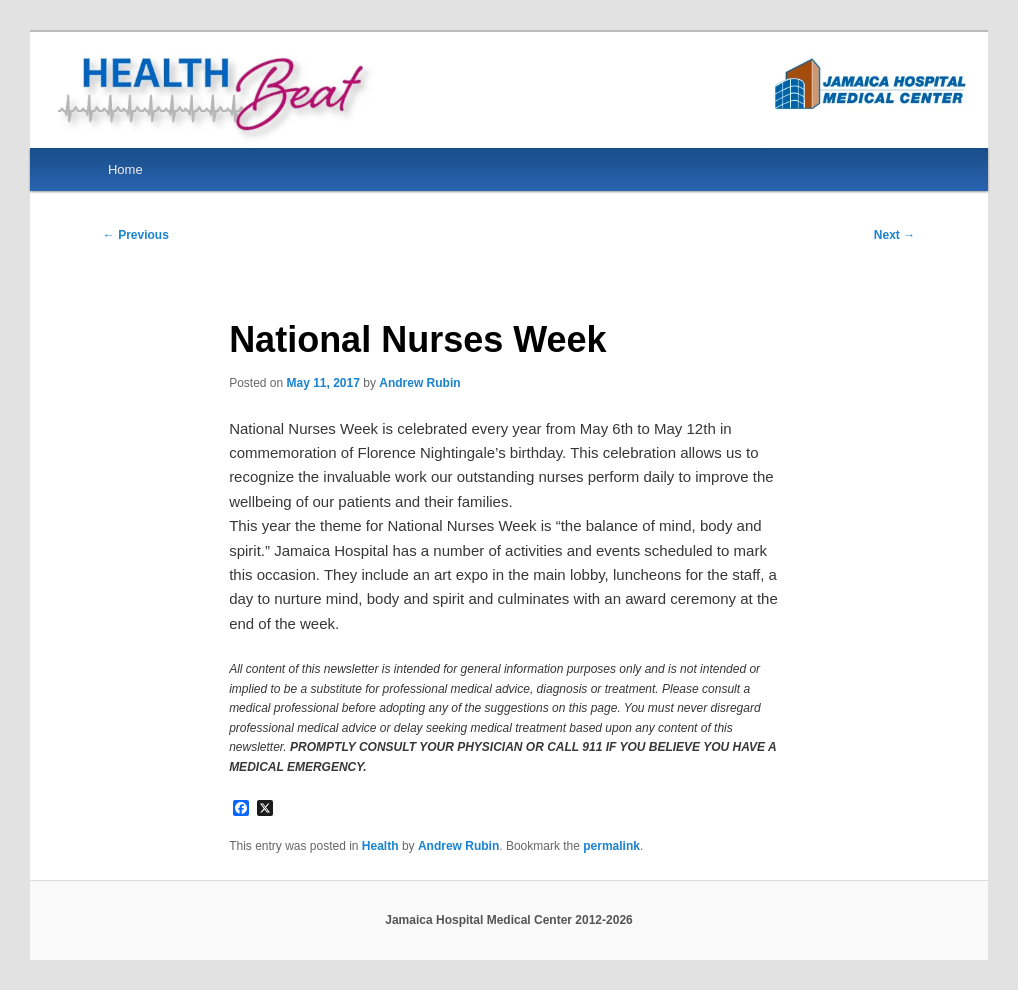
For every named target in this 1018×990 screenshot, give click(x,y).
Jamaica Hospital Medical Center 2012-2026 (508, 920)
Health (380, 846)
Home (125, 169)
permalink (611, 846)
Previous (136, 235)
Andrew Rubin (419, 383)
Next (894, 235)
